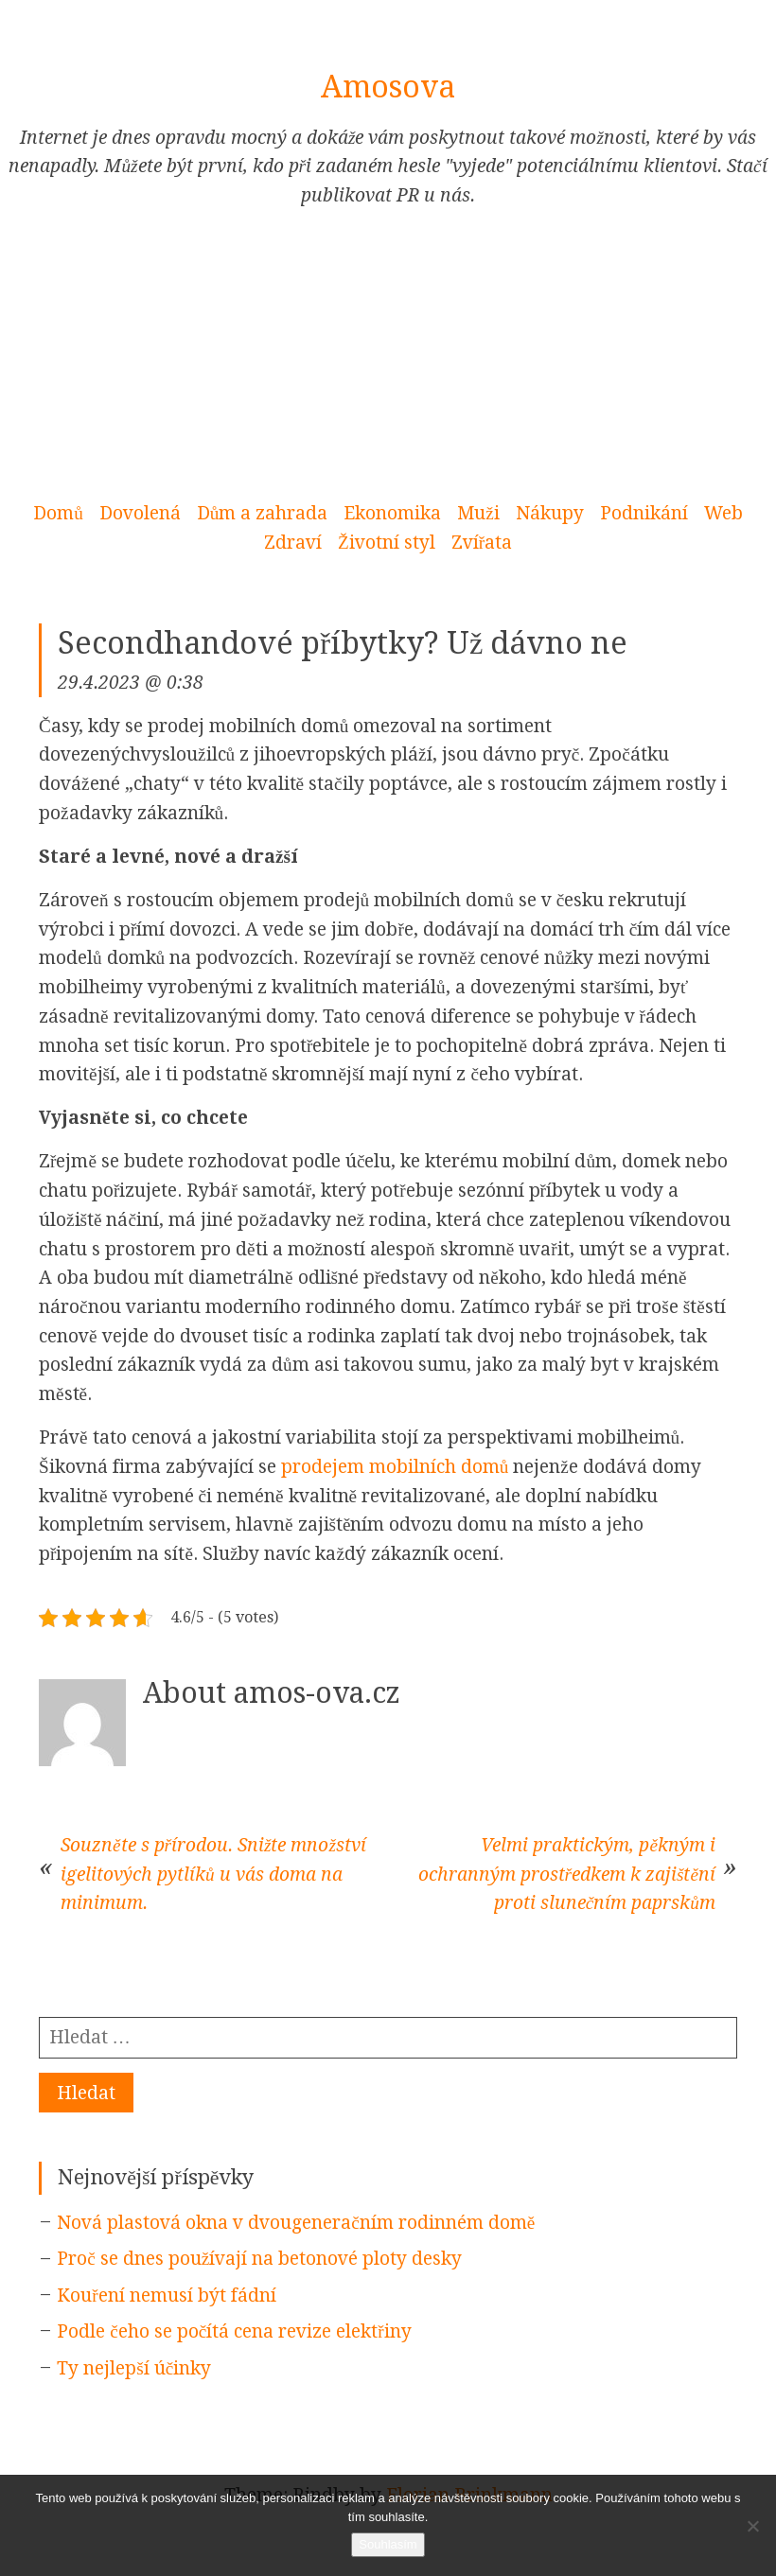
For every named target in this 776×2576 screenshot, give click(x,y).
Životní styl (386, 542)
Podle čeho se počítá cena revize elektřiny (234, 2331)
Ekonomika (392, 513)
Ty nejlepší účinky (134, 2368)
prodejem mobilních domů (395, 1467)
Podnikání (644, 513)
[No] (752, 2525)
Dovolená (140, 513)
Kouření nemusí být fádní (166, 2295)
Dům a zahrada (262, 513)
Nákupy (550, 513)
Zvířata (481, 542)
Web (723, 513)
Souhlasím (387, 2544)
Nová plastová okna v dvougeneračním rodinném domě (296, 2223)
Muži (478, 513)
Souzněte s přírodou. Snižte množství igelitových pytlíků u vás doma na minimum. (213, 1874)
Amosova (388, 87)
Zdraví (293, 542)
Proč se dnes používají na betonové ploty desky (259, 2258)
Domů (58, 513)
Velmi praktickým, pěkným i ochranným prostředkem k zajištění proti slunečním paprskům (566, 1874)
